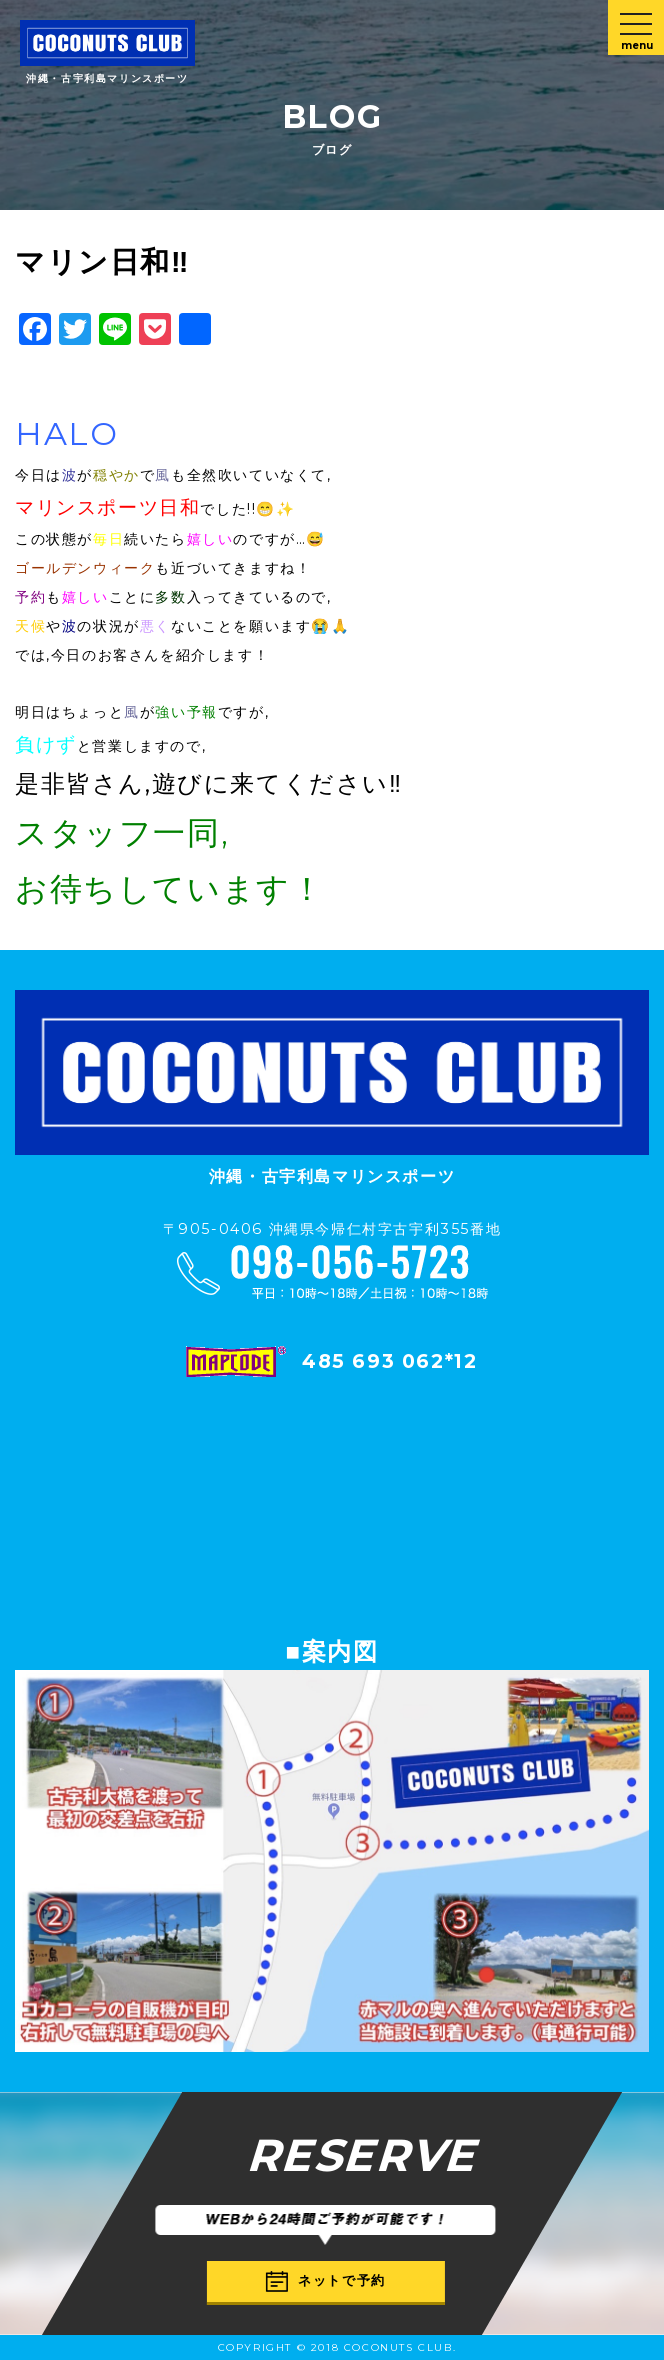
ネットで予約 (326, 2281)
